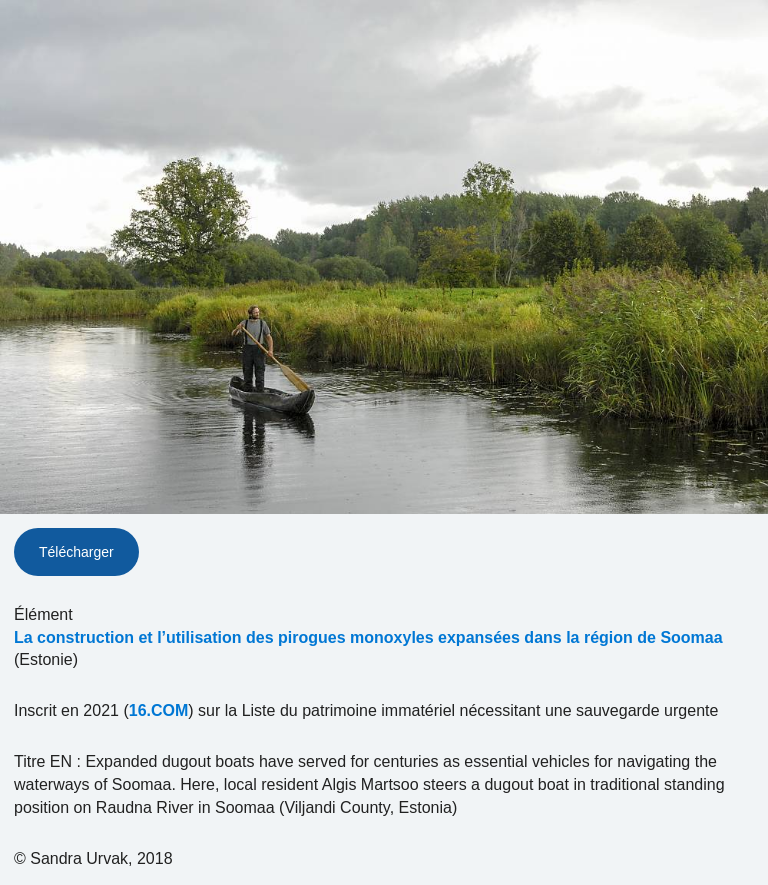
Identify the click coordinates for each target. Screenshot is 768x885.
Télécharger (76, 552)
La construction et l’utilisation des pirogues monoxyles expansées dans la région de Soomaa (368, 637)
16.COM (159, 710)
